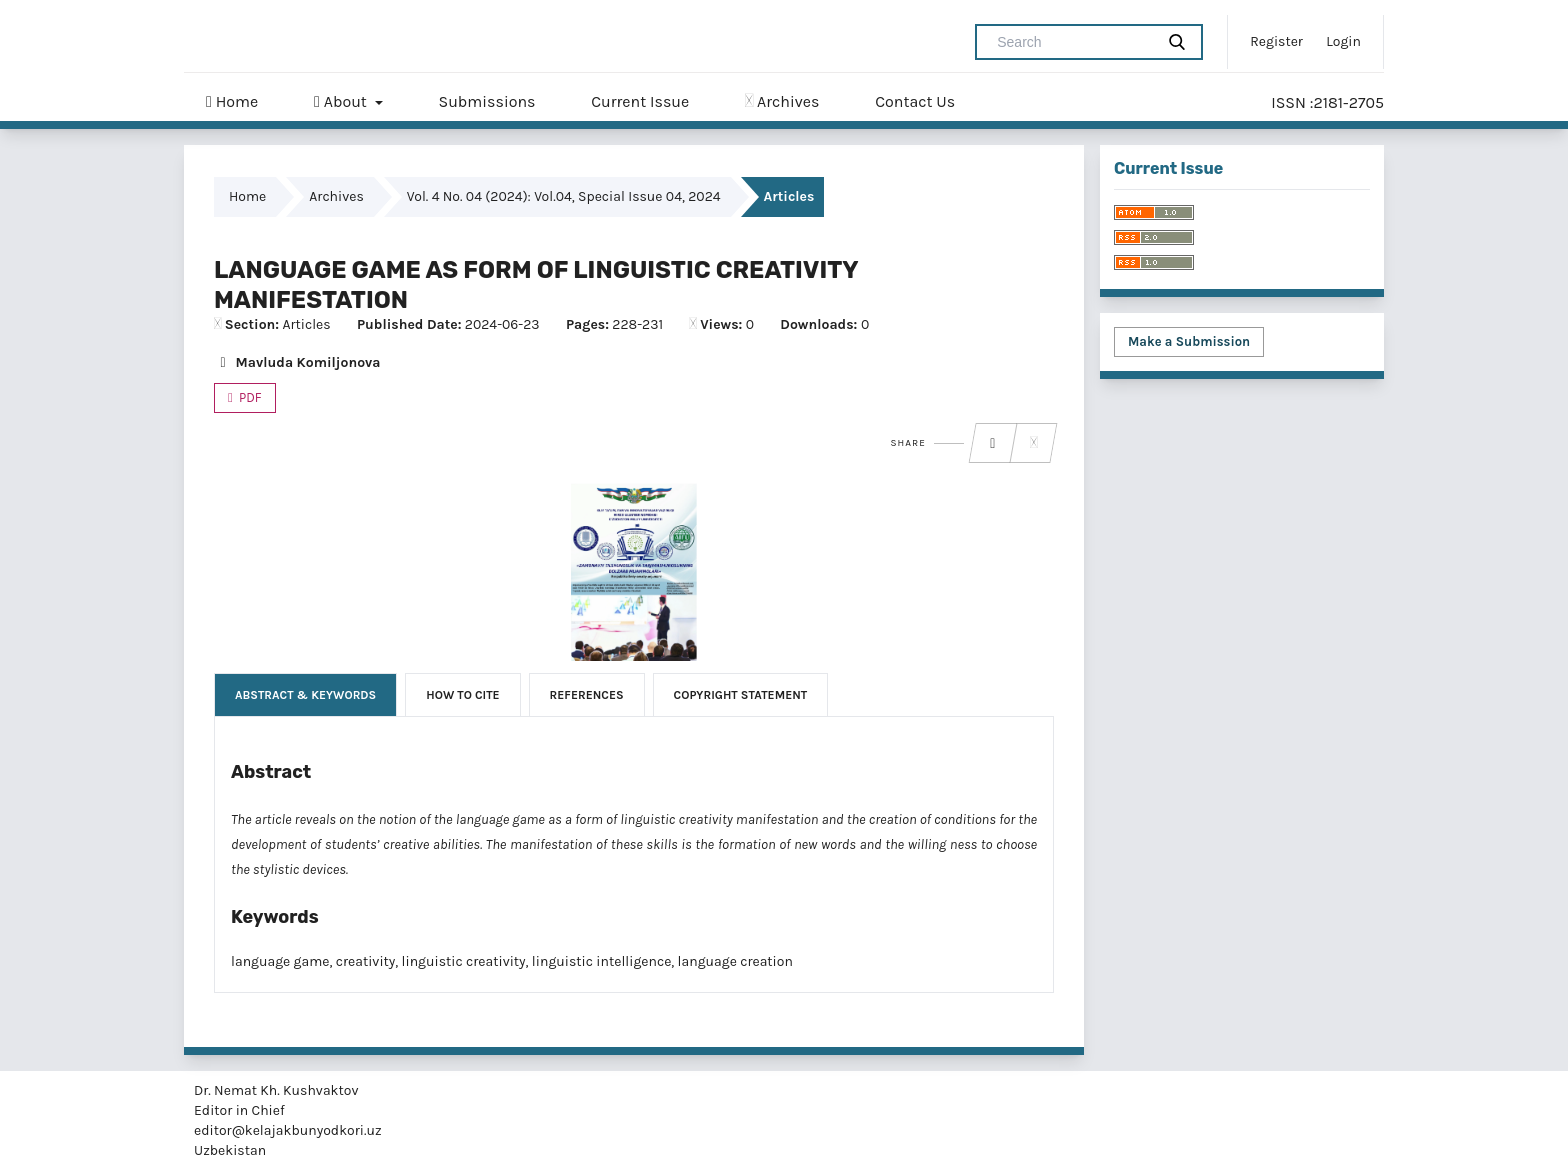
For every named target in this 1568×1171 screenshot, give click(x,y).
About (342, 102)
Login (1343, 41)
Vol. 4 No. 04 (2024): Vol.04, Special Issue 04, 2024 (564, 196)
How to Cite (462, 695)
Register (1276, 41)
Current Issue (640, 101)
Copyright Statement (741, 695)
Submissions (486, 101)
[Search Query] (1073, 42)
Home (232, 102)
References (587, 695)
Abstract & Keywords (305, 695)
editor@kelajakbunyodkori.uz (288, 1130)
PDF (249, 397)
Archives (782, 101)
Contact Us (915, 101)
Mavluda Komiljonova (297, 362)
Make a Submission (1189, 341)
